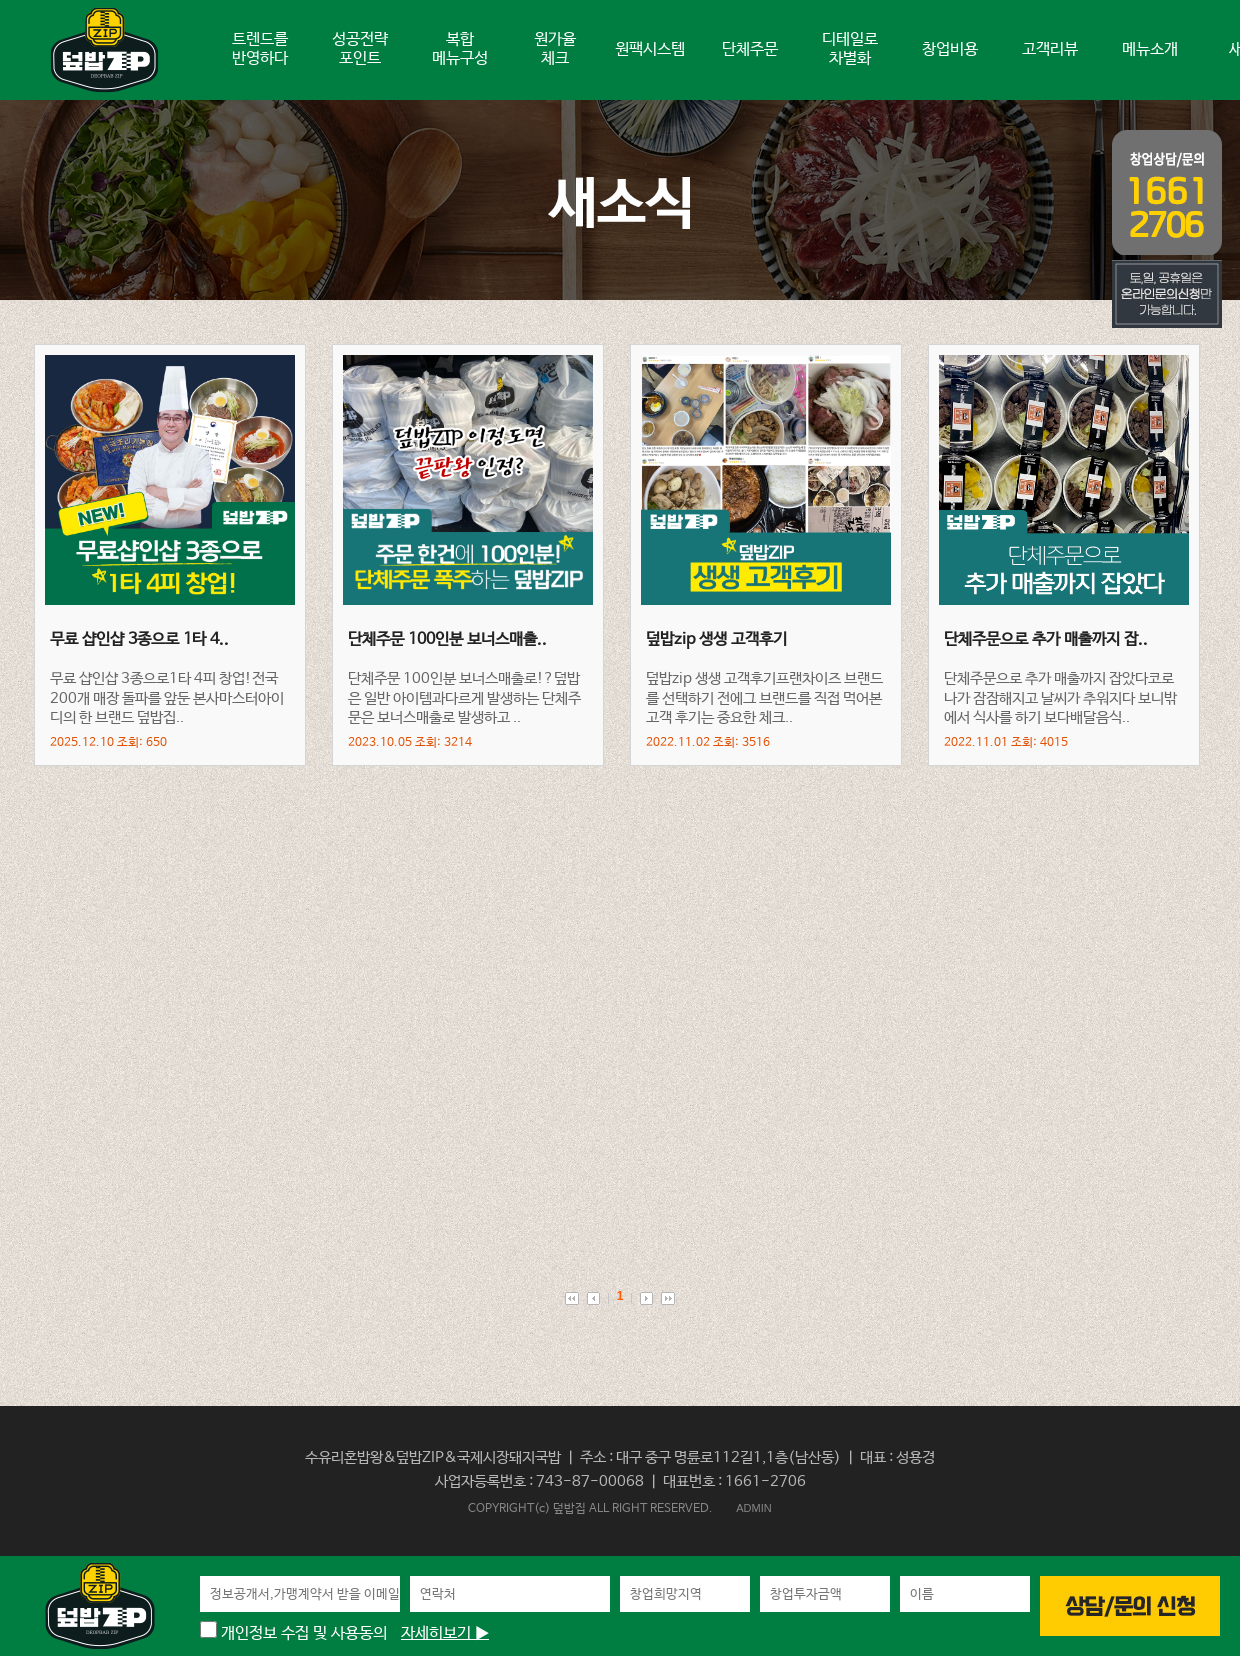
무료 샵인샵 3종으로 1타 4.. (139, 639)
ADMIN (753, 1508)
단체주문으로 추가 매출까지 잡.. (1046, 639)
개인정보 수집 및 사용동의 (293, 1633)
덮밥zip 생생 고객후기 (716, 639)
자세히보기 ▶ (445, 1633)
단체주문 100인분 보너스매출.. (447, 639)
